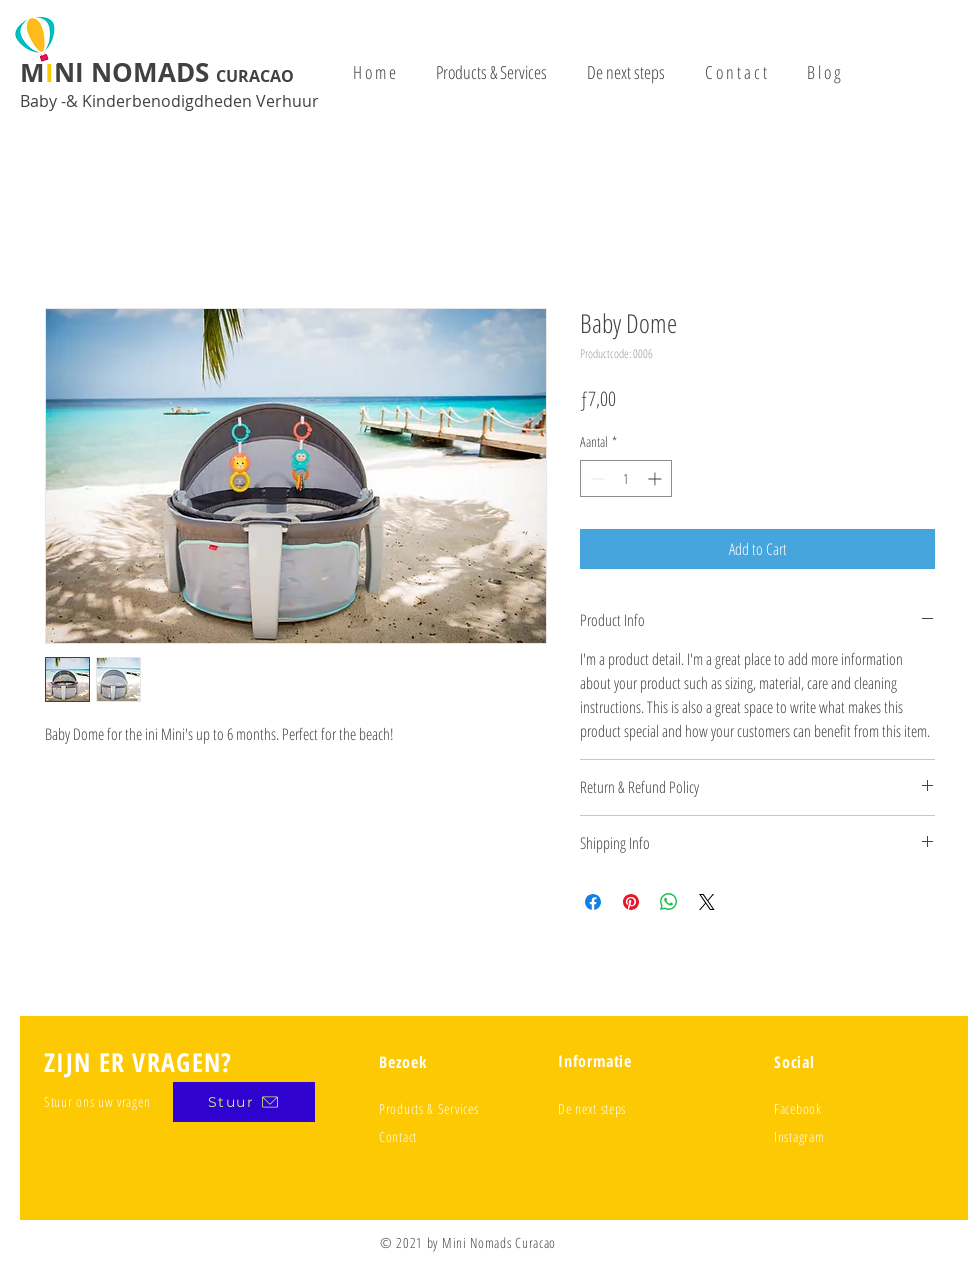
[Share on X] (707, 902)
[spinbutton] (626, 478)
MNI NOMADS (157, 72)
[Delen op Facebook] (593, 902)
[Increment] (656, 478)
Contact (398, 1136)
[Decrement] (595, 478)
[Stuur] (244, 1102)
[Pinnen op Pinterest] (631, 902)
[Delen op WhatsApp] (669, 902)
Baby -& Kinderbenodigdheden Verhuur (169, 101)
